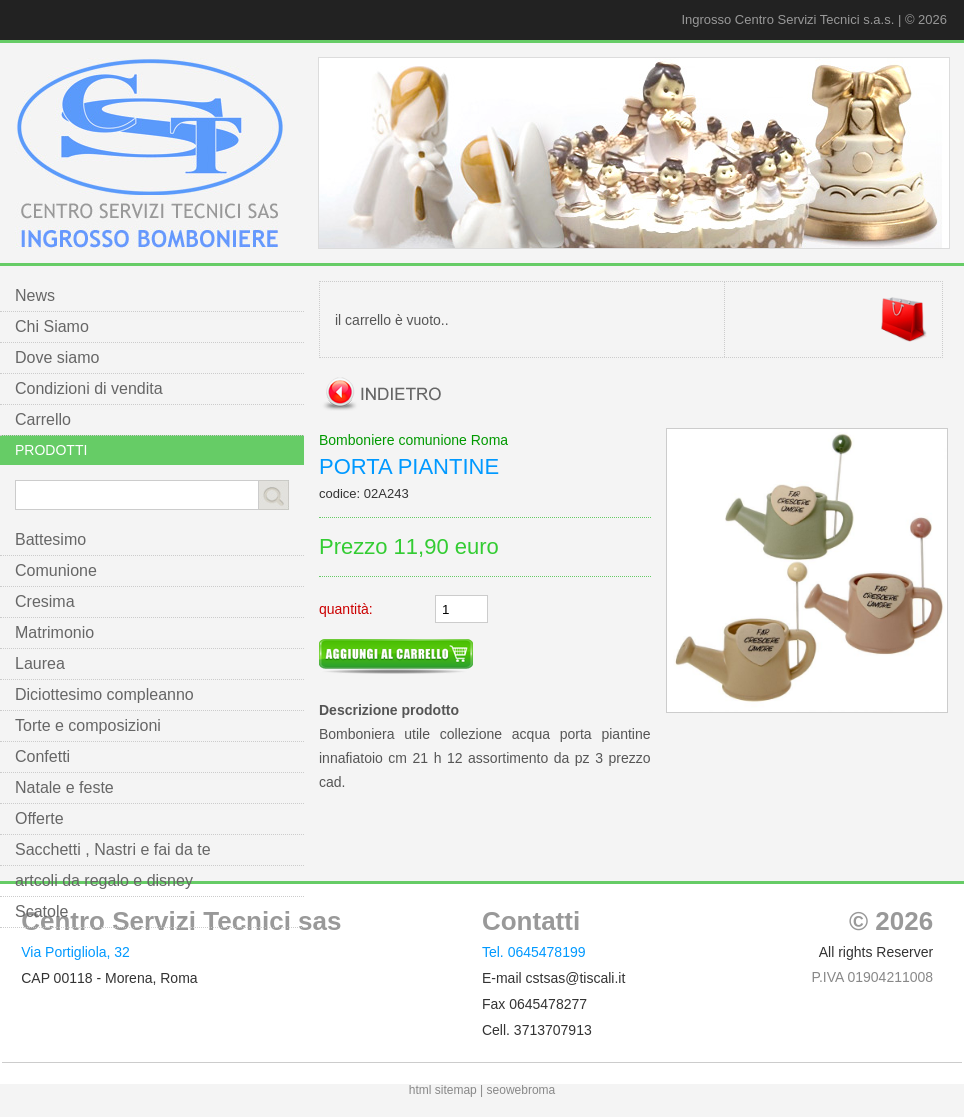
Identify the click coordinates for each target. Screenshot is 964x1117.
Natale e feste (64, 787)
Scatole (41, 911)
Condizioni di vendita (89, 388)
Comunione (56, 570)
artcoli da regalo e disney (104, 880)
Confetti (42, 756)
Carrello (43, 419)
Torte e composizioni (88, 725)
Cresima (45, 601)
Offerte (39, 818)
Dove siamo (57, 357)
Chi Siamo (52, 326)
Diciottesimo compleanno (104, 694)
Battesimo (50, 539)
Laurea (40, 663)
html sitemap (443, 1090)
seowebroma (521, 1090)
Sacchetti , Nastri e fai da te (113, 849)
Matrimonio (54, 632)
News (35, 295)
